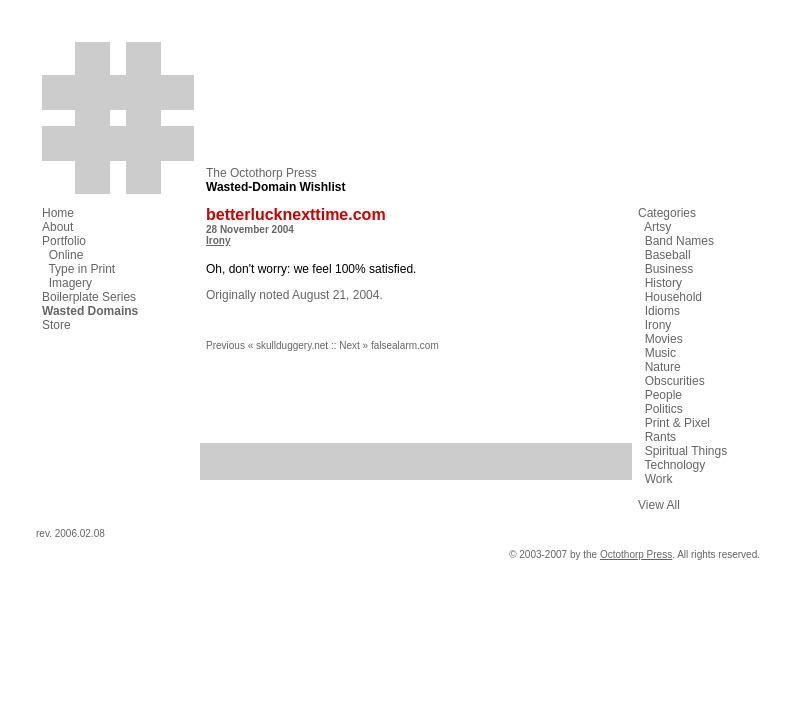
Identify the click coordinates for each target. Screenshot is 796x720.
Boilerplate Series (89, 297)
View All (659, 505)
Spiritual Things (686, 451)
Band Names (679, 241)
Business (669, 269)
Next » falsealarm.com (388, 345)
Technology (674, 465)
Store (56, 325)
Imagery (70, 283)
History (663, 283)
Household (673, 297)
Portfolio (64, 241)
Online (66, 255)
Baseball (668, 255)
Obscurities (675, 381)
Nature (663, 367)
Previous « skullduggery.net (267, 345)
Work (659, 479)
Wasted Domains (90, 311)
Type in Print (81, 269)
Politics (664, 409)
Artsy (657, 227)
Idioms (662, 311)
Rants (660, 437)
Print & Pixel (677, 423)
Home (58, 213)
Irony (218, 240)
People (663, 395)
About (57, 227)
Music (660, 353)
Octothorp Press (636, 554)
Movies (664, 339)
